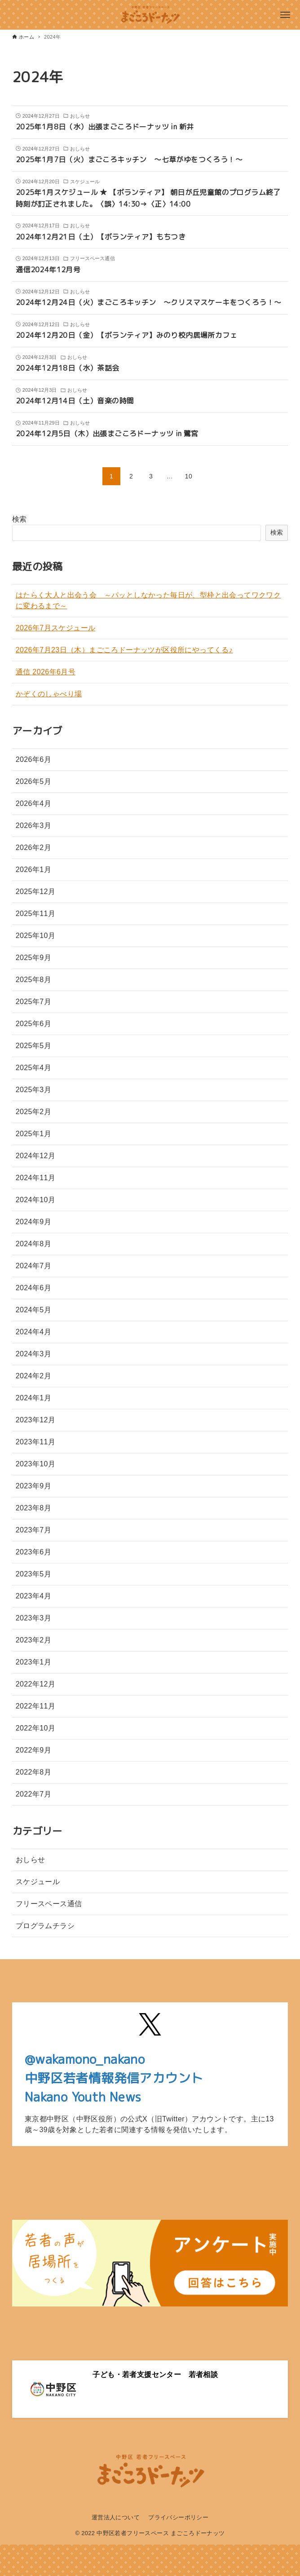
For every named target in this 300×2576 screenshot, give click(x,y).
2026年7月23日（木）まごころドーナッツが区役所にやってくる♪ (124, 650)
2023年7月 (33, 1530)
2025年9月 (33, 957)
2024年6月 (33, 1288)
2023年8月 (33, 1508)
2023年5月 (33, 1574)
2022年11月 (36, 1706)
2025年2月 (33, 1111)
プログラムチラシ (45, 1926)
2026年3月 (33, 825)
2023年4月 (33, 1596)
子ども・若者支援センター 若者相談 (155, 2374)
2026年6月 (33, 759)
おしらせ (30, 1859)
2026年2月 (33, 847)
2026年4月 (33, 803)
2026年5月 (33, 781)
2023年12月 (36, 1420)
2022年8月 (33, 1772)
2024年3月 (33, 1354)
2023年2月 (33, 1640)
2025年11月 (36, 913)
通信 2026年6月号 (45, 672)
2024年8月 (33, 1244)
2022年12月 (36, 1684)
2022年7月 (33, 1794)
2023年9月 (33, 1486)
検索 (19, 519)
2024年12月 (36, 1156)
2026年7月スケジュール (56, 628)
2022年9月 (33, 1750)
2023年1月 (33, 1662)
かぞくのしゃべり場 (49, 694)
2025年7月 (33, 1001)
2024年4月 (33, 1332)
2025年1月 (33, 1134)
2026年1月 (33, 869)
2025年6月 (33, 1023)
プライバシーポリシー (178, 2517)
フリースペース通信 (49, 1904)
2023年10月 (36, 1464)
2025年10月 (36, 935)
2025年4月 (33, 1067)
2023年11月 (36, 1442)
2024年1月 (33, 1398)
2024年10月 (36, 1200)
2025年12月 (36, 891)
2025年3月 (33, 1089)
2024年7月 (33, 1266)
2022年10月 (36, 1728)
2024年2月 (33, 1376)
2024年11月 (36, 1178)
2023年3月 (33, 1618)
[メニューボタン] (285, 15)
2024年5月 (33, 1310)
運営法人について (116, 2517)
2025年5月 (33, 1045)
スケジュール (38, 1882)
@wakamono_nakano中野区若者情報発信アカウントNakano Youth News (114, 2078)
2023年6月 (33, 1552)
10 (188, 476)
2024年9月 (33, 1222)
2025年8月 (33, 979)
